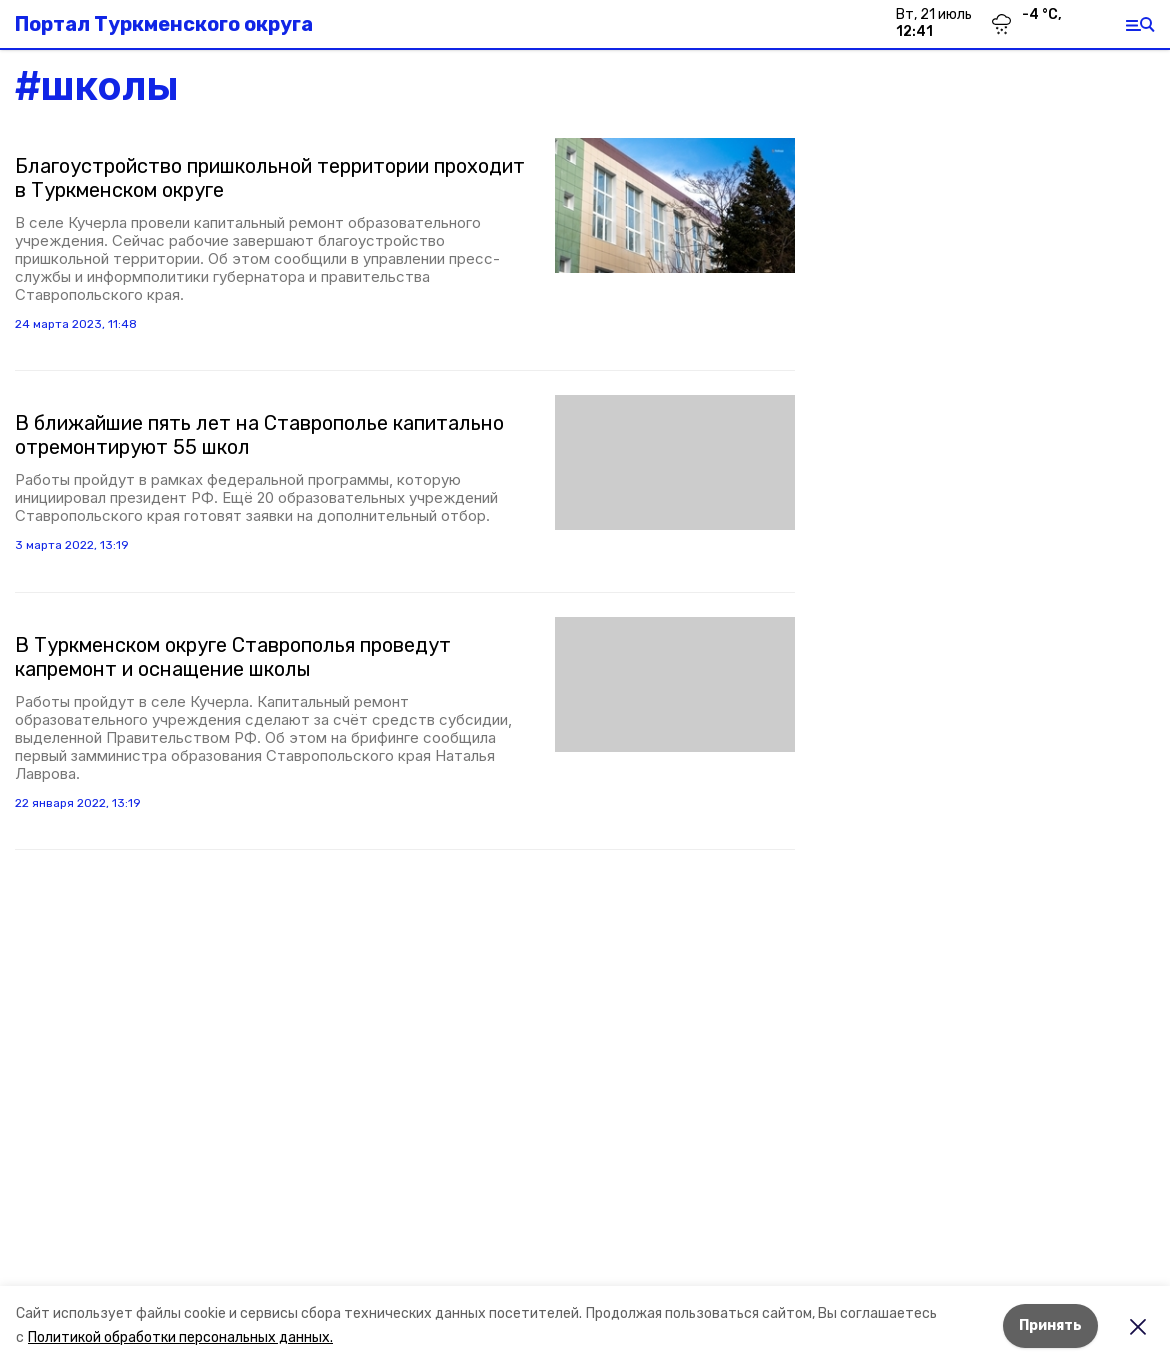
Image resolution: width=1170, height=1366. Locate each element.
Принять (1050, 1325)
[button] (675, 205)
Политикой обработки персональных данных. (180, 1337)
